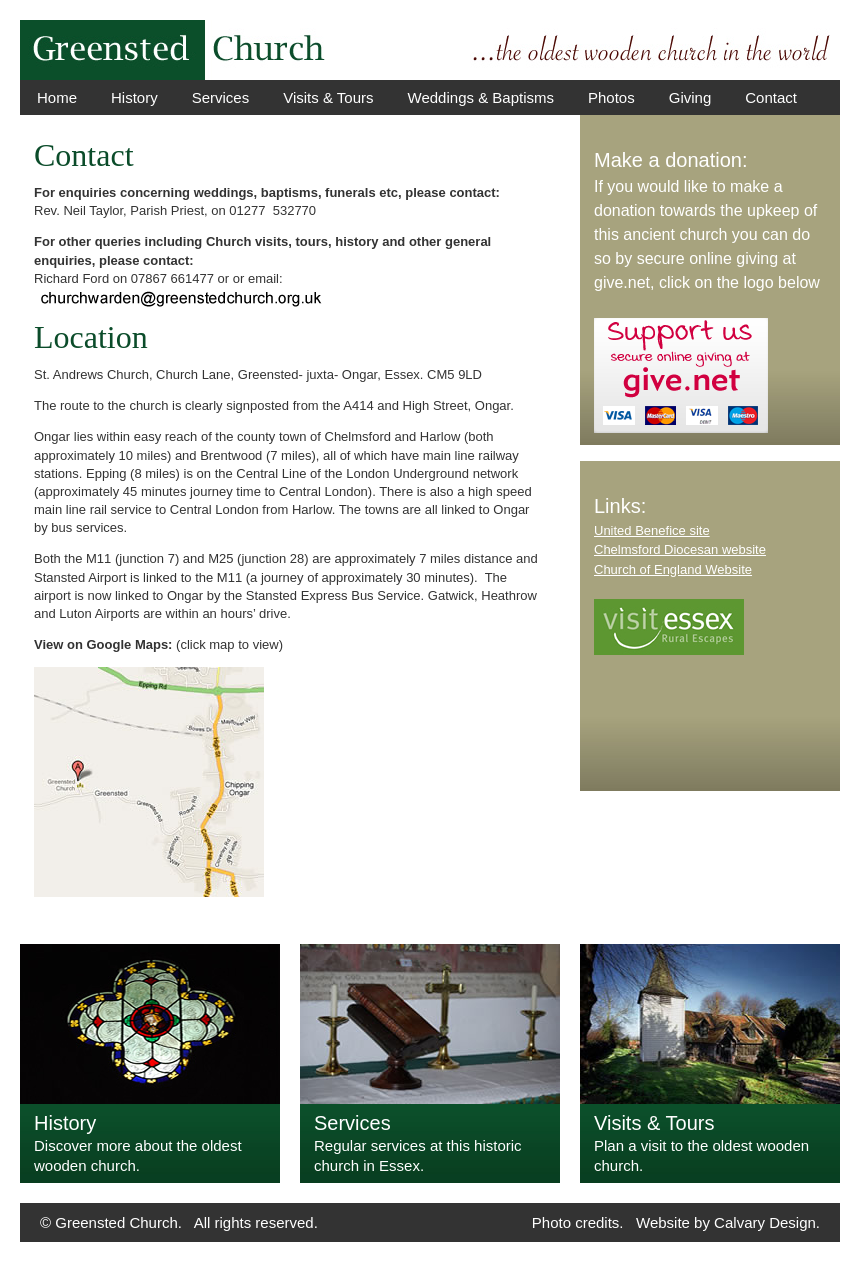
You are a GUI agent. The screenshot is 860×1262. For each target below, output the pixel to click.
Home (57, 97)
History (134, 97)
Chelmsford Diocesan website (680, 549)
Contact (771, 97)
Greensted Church (116, 1222)
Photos (611, 97)
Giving (690, 97)
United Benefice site (652, 530)
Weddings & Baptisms (481, 97)
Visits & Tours (328, 97)
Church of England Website (673, 569)
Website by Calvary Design (726, 1222)
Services (221, 97)
